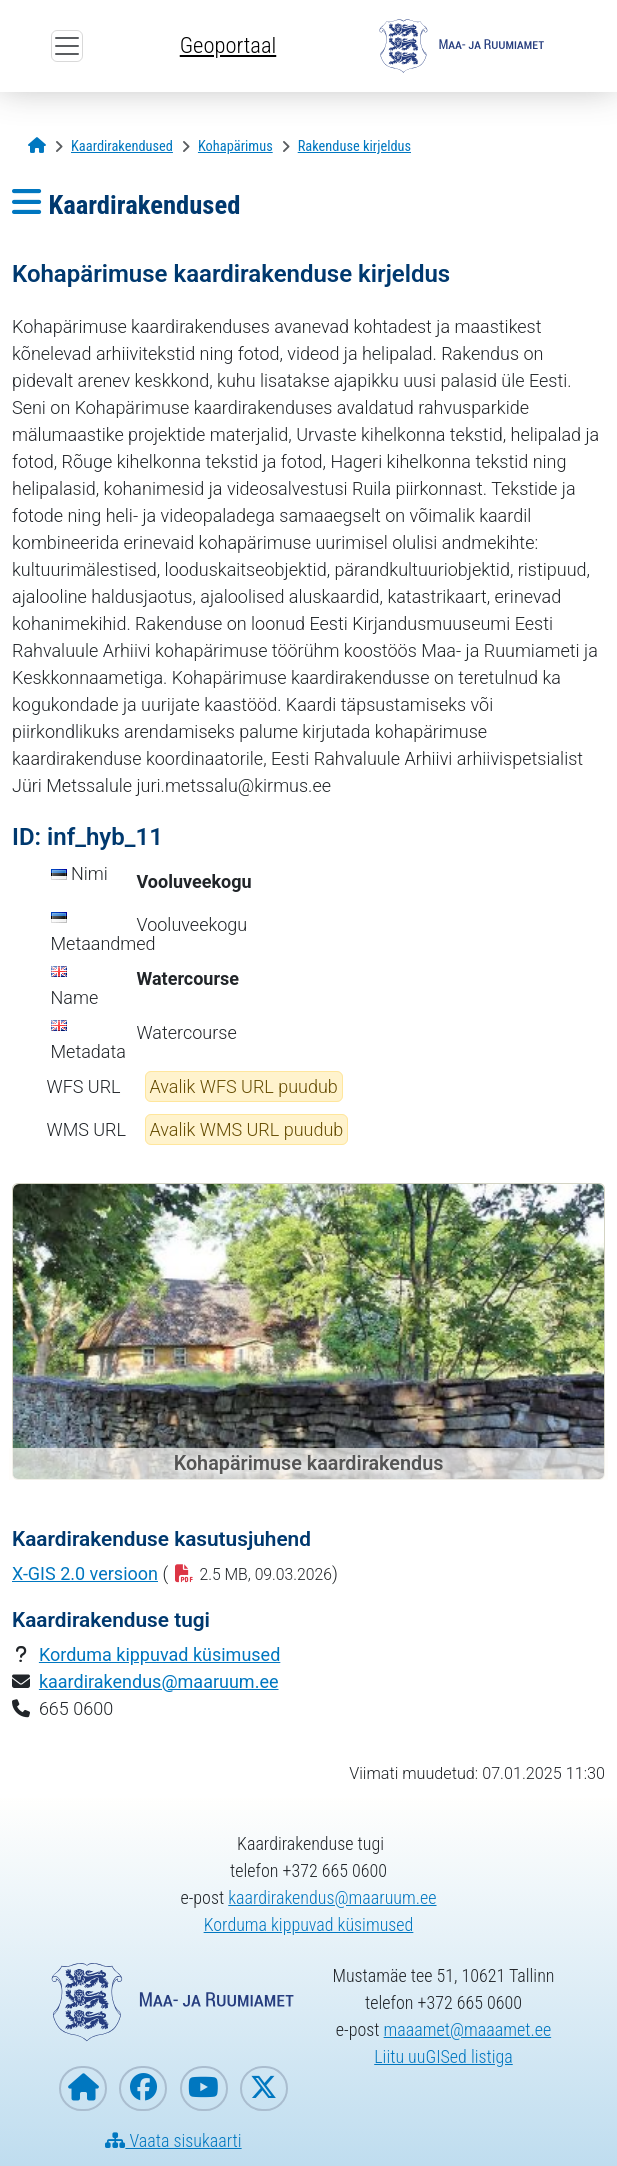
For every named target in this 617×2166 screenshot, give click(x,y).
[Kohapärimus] (235, 146)
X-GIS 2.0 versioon (85, 1573)
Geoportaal (228, 45)
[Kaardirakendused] (122, 146)
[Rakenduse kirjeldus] (354, 146)
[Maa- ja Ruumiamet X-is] (264, 2088)
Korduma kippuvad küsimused (159, 1654)
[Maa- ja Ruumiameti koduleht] (83, 2088)
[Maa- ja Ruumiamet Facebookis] (143, 2088)
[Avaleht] (37, 146)
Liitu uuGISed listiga (443, 2056)
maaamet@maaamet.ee (468, 2029)
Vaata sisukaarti (173, 2140)
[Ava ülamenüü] (67, 46)
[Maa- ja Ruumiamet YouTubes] (204, 2088)
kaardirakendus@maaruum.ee (159, 1681)
